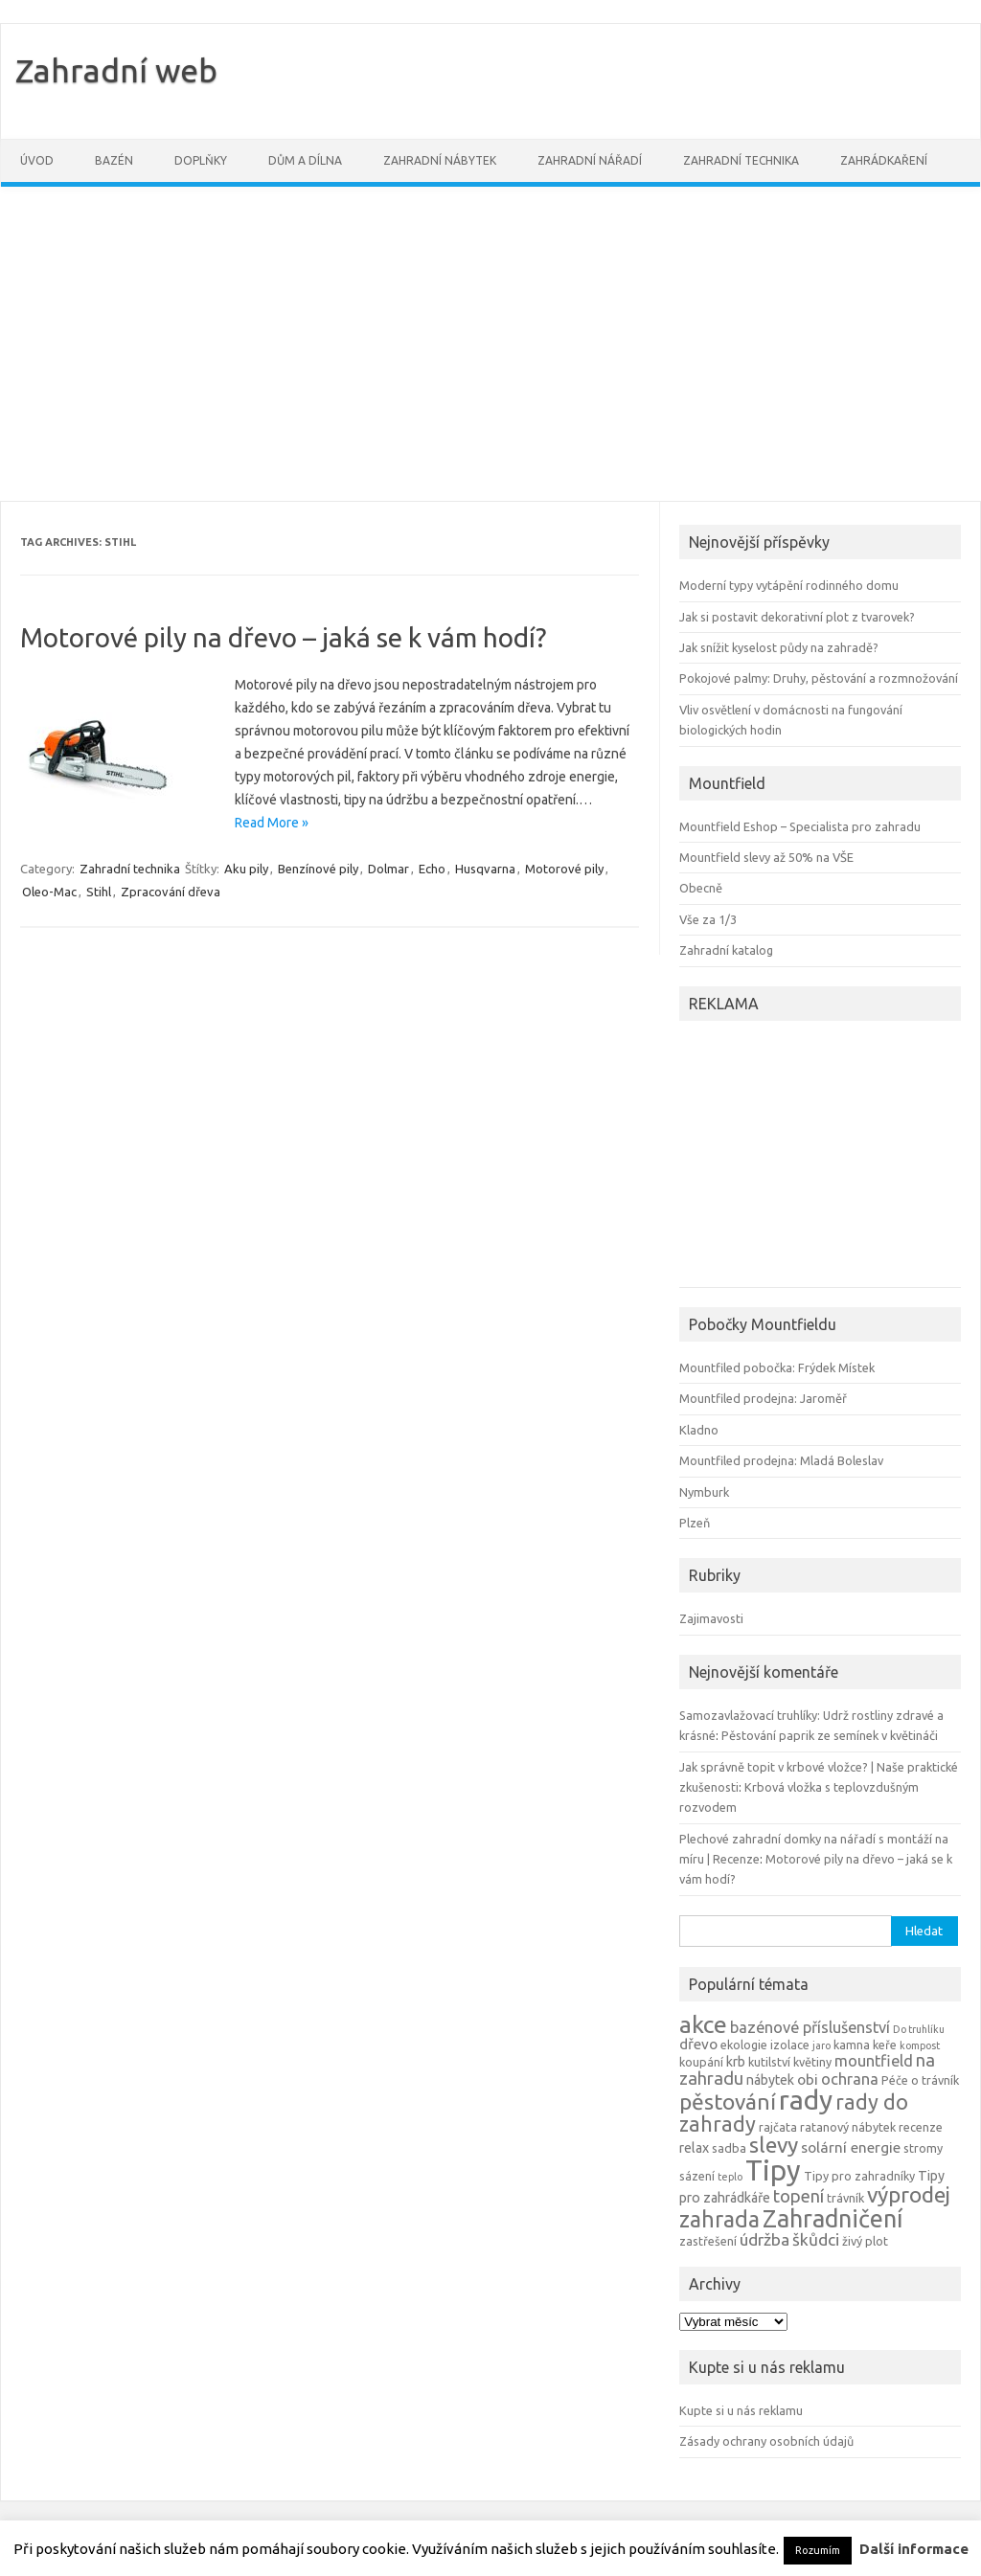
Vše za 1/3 (708, 919)
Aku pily (246, 868)
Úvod (37, 160)
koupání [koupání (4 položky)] (701, 2061)
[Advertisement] (490, 344)
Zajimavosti (711, 1618)
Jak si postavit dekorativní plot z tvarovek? (797, 616)
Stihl (98, 891)
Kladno (699, 1429)
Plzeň (694, 1522)
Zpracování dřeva (170, 891)
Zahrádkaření (883, 160)
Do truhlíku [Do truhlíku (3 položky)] (919, 2029)
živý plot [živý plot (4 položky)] (865, 2241)
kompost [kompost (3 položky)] (920, 2045)
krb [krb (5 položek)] (735, 2061)
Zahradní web (116, 70)
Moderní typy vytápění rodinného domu (789, 585)
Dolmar (388, 868)
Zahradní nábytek (439, 160)
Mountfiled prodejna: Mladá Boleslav (781, 1460)
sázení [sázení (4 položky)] (697, 2175)
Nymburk (704, 1492)
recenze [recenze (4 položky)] (921, 2127)
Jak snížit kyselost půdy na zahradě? (778, 647)
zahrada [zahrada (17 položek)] (719, 2218)
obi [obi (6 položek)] (807, 2079)
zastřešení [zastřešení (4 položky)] (708, 2241)
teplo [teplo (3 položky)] (730, 2176)
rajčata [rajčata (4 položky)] (778, 2127)
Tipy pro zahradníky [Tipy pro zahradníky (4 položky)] (859, 2175)
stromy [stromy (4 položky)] (923, 2148)
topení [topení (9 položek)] (798, 2195)
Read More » (271, 822)
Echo (432, 868)
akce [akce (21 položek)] (703, 2024)
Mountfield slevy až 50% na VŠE (766, 857)
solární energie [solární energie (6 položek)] (851, 2147)
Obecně (700, 887)
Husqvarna (485, 868)
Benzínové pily (318, 868)
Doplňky (200, 160)
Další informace (914, 2549)
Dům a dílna (305, 160)
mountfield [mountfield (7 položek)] (873, 2060)
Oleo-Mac (49, 891)
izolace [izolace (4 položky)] (790, 2044)
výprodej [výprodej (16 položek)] (908, 2194)
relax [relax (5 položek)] (694, 2148)
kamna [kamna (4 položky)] (851, 2044)
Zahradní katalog (726, 950)
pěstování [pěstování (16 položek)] (727, 2101)
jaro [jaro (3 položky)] (821, 2045)
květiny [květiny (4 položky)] (812, 2061)
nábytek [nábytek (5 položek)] (770, 2080)
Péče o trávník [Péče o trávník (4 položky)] (920, 2080)
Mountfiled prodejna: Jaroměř (763, 1398)
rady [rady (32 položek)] (806, 2099)
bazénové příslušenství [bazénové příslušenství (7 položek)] (810, 2027)
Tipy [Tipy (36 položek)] (773, 2170)
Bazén (114, 160)
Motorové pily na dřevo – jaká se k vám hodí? (283, 637)
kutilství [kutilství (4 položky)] (769, 2061)
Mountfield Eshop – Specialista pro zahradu (800, 826)
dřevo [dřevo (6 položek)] (698, 2044)
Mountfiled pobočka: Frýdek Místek (777, 1367)
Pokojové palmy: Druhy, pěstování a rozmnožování (818, 678)
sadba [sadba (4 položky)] (729, 2148)
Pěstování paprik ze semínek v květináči (829, 1735)
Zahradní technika (741, 160)
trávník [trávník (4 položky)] (845, 2197)
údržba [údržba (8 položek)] (764, 2239)
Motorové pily (564, 868)
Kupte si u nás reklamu (741, 2410)
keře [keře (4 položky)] (885, 2044)
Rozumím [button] (817, 2550)
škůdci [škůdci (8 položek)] (815, 2239)
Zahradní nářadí (589, 160)
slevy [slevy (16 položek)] (773, 2145)
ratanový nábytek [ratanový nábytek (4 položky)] (848, 2127)
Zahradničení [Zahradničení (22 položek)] (832, 2218)
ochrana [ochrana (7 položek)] (849, 2079)
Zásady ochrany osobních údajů (766, 2441)
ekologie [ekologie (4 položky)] (743, 2044)
